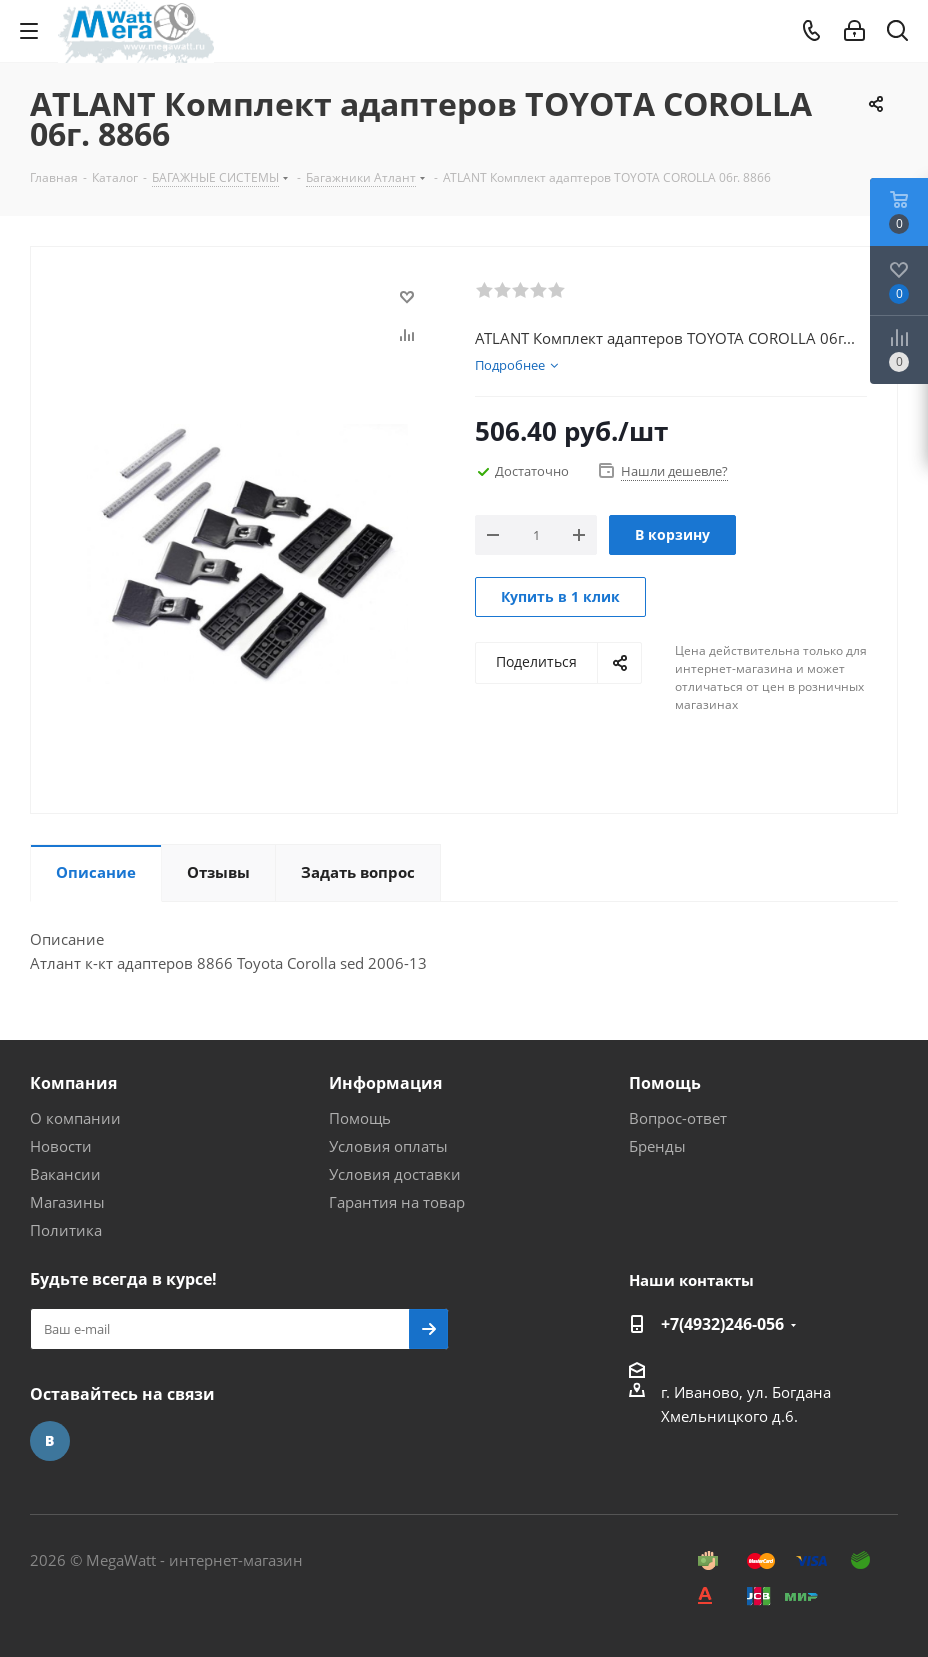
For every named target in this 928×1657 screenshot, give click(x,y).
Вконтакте (50, 1441)
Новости (61, 1146)
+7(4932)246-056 (722, 1324)
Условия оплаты (388, 1146)
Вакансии (65, 1174)
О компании (75, 1118)
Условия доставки (395, 1174)
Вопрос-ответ (678, 1118)
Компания (73, 1083)
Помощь (360, 1118)
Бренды (657, 1146)
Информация (385, 1083)
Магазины (67, 1202)
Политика (66, 1230)
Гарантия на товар (397, 1202)
